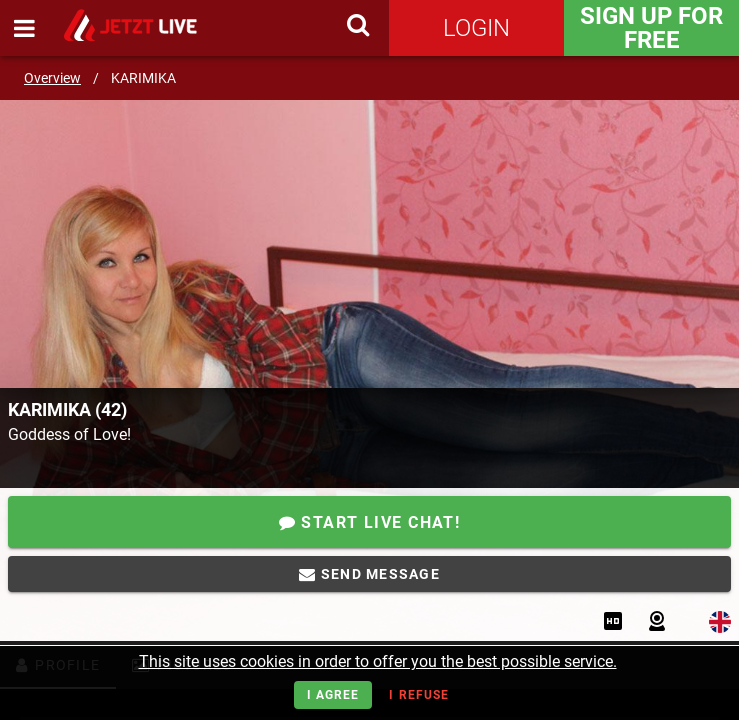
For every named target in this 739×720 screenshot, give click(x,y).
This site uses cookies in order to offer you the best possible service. (378, 661)
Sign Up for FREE (651, 28)
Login (476, 28)
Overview (52, 78)
